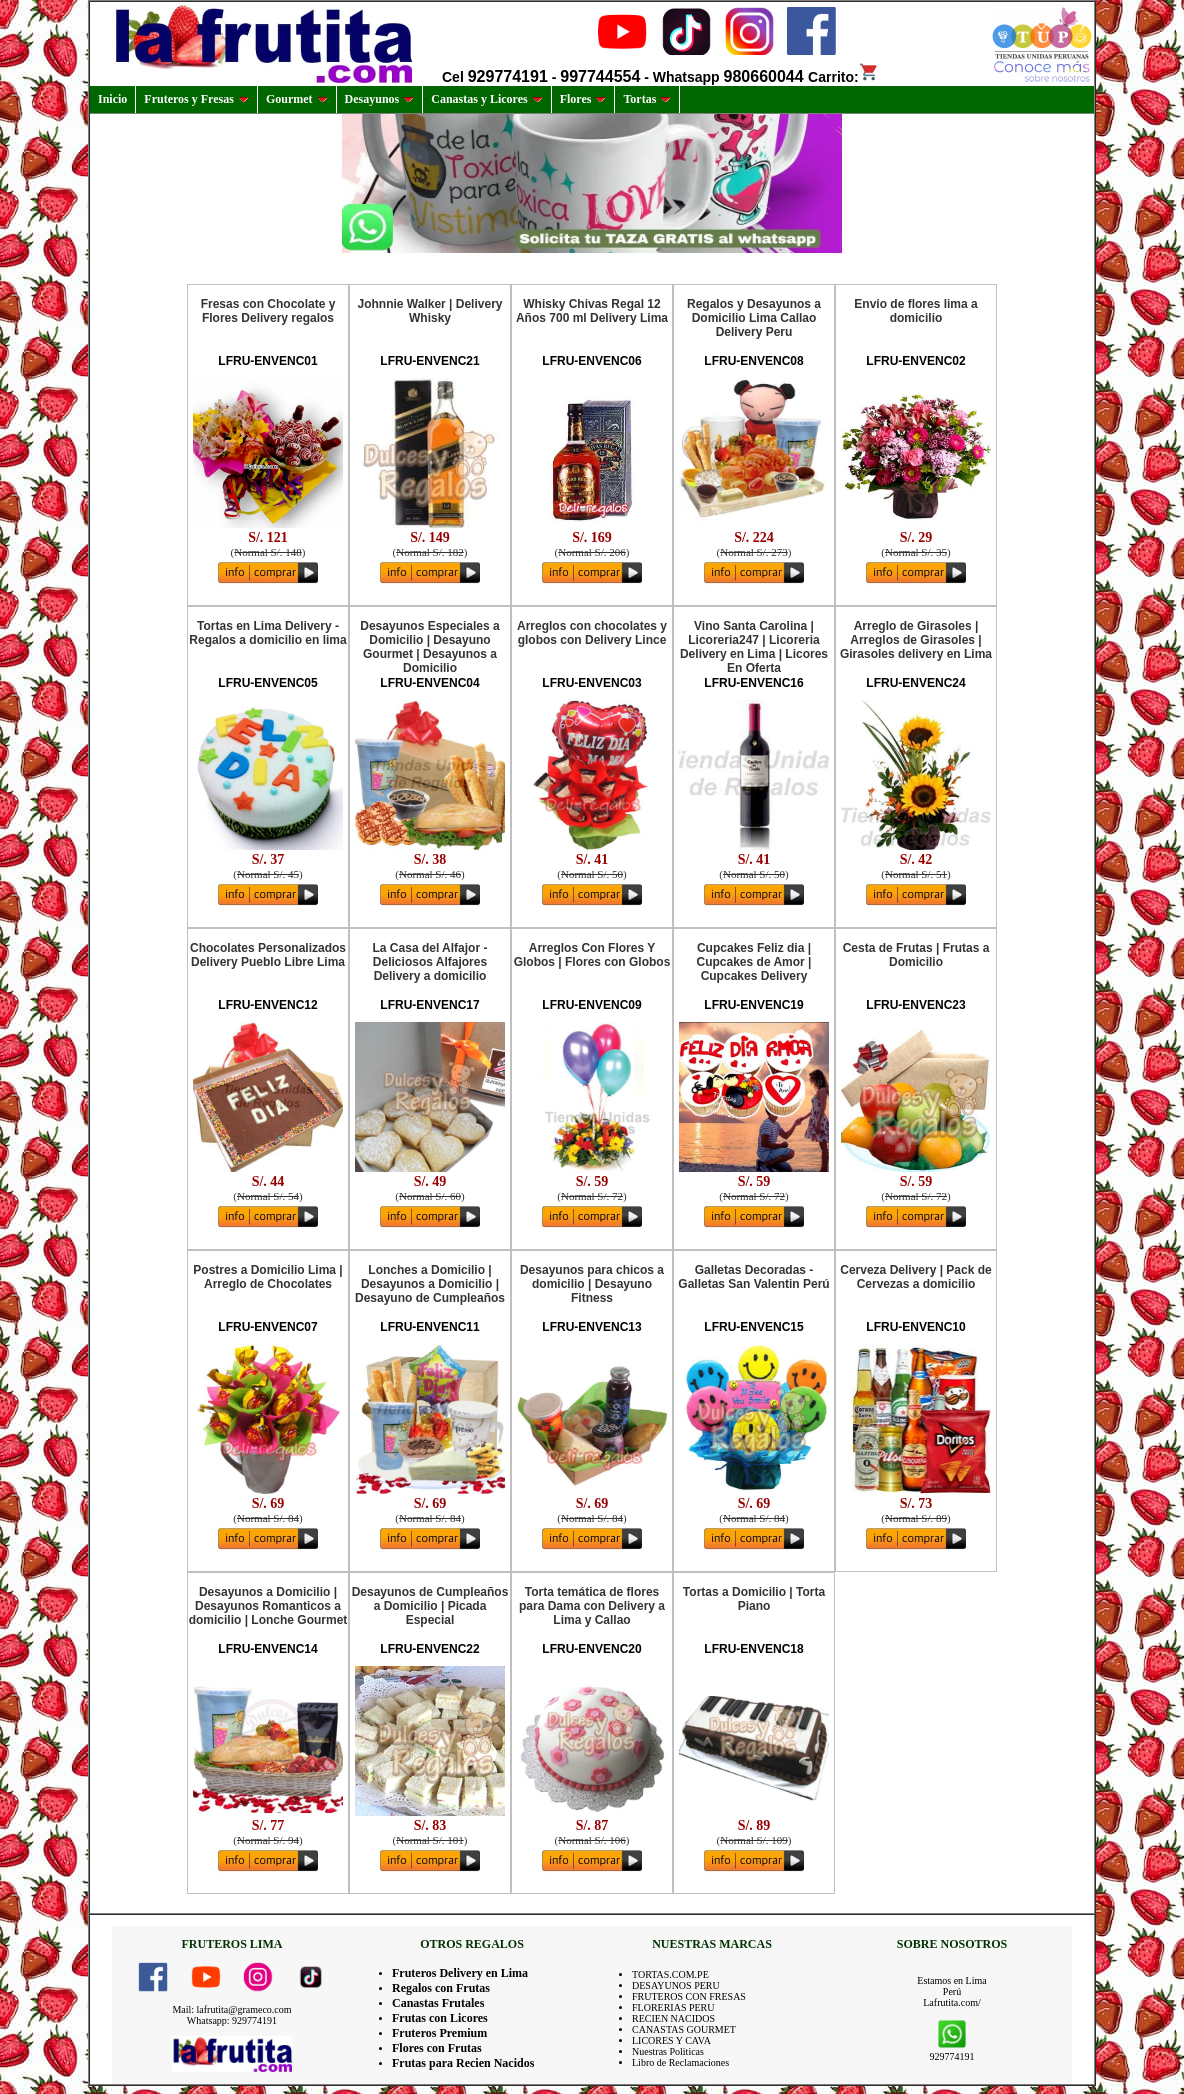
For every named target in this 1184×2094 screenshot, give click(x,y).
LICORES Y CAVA (671, 2040)
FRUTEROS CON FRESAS (689, 1996)
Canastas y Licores (486, 99)
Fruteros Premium (439, 2033)
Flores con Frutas (437, 2048)
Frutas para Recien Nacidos (463, 2063)
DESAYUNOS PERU (676, 1985)
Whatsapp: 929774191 (232, 2020)
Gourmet (297, 99)
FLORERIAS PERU (673, 2007)
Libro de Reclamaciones (680, 2062)
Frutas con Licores (440, 2018)
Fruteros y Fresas (196, 99)
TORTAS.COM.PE (670, 1974)
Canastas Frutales (438, 2003)
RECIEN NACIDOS (673, 2018)
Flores (583, 99)
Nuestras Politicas (668, 2051)
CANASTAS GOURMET (684, 2029)
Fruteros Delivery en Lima (460, 1973)
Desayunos (380, 99)
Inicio (112, 99)
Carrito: (843, 77)
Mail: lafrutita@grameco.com (231, 2009)
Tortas (647, 99)
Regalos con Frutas (441, 1988)
